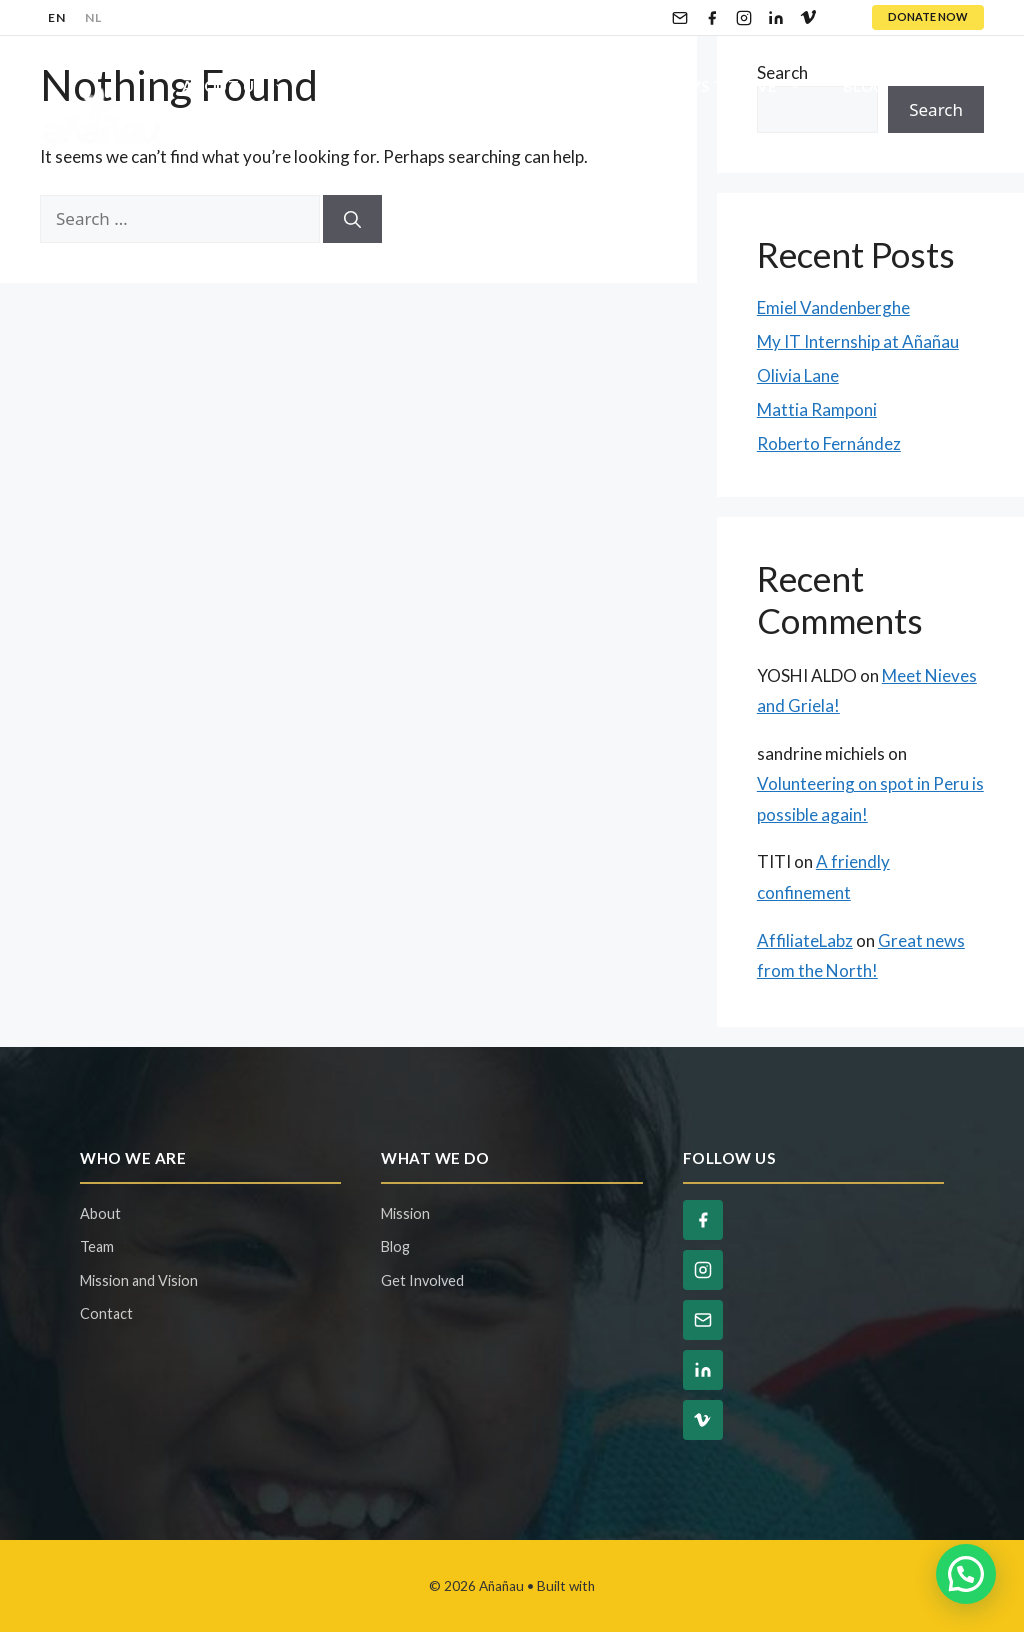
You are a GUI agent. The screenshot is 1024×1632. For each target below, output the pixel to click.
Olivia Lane (798, 375)
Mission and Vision (139, 1280)
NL (93, 17)
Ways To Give (744, 86)
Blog (864, 86)
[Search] (352, 219)
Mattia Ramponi (817, 409)
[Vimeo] (808, 18)
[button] (966, 1574)
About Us (245, 86)
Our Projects (385, 86)
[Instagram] (744, 18)
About (100, 1213)
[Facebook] (712, 18)
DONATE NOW (928, 16)
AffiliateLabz (805, 940)
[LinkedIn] (776, 18)
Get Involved (564, 86)
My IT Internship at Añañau (858, 341)
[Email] (680, 18)
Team (97, 1246)
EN (56, 17)
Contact (221, 146)
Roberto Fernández (829, 443)
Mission (405, 1213)
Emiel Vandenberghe (833, 307)
